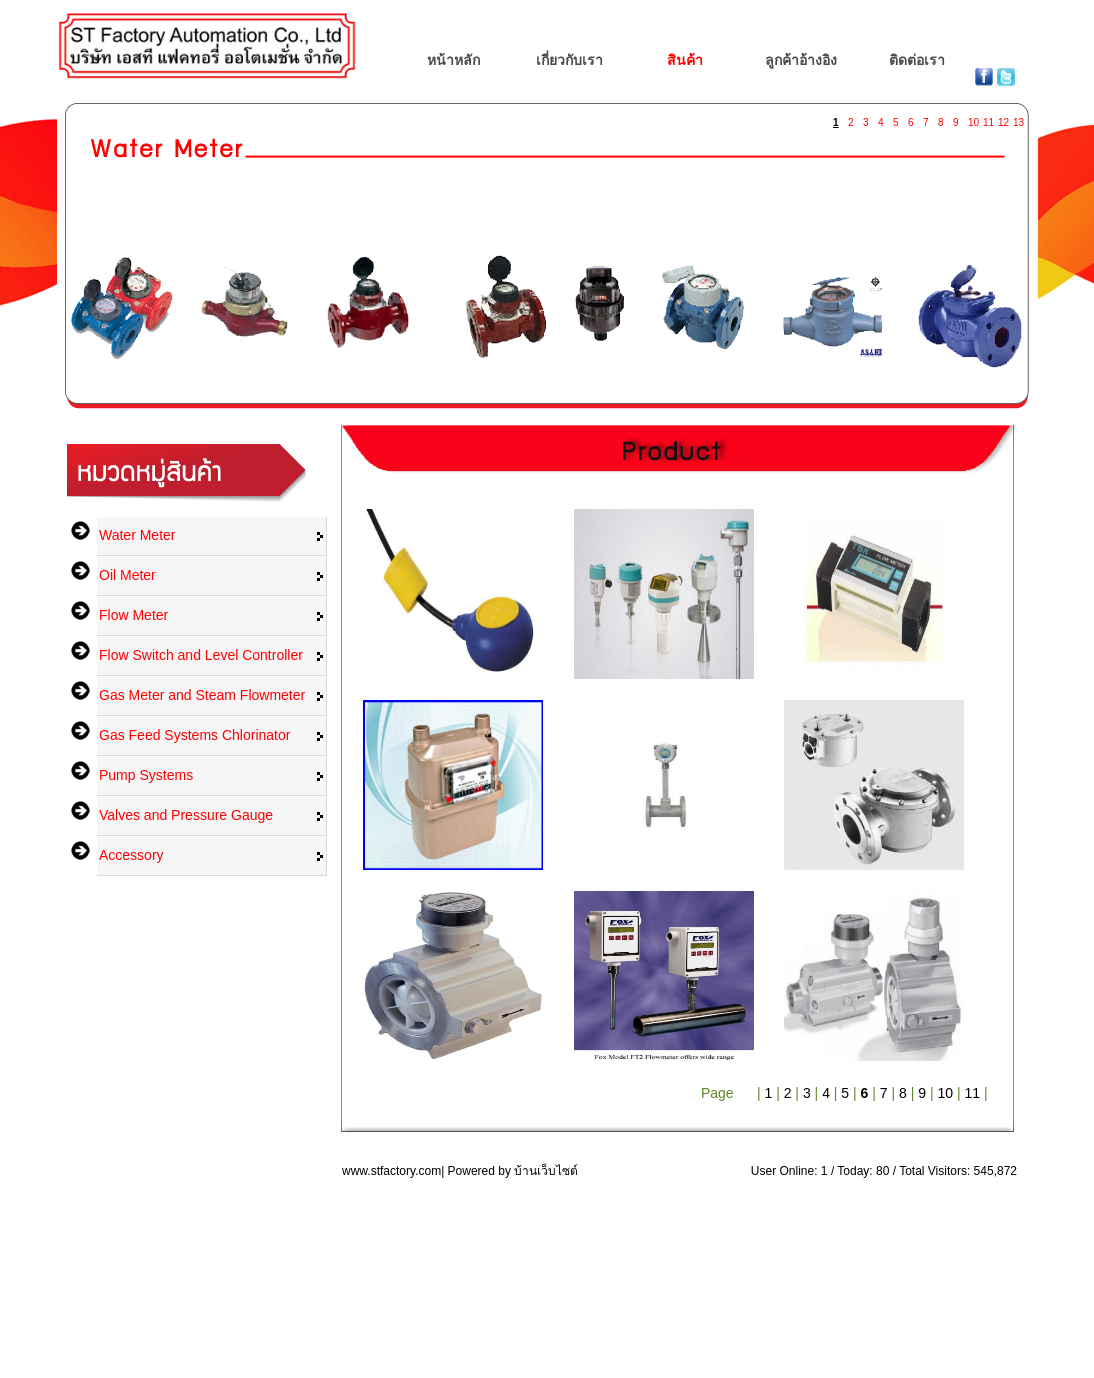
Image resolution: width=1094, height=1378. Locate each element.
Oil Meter (127, 575)
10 (973, 118)
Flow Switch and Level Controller (201, 655)
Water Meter (137, 535)
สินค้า (685, 60)
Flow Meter (133, 615)
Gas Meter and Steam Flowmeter (202, 695)
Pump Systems (146, 775)
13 (1018, 118)
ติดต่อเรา (917, 60)
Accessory (131, 855)
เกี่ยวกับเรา (569, 60)
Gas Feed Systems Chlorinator (194, 735)
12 (1003, 118)
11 (988, 118)
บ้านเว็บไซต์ (546, 1171)
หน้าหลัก (453, 60)
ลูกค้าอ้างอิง (801, 60)
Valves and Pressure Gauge (186, 815)
